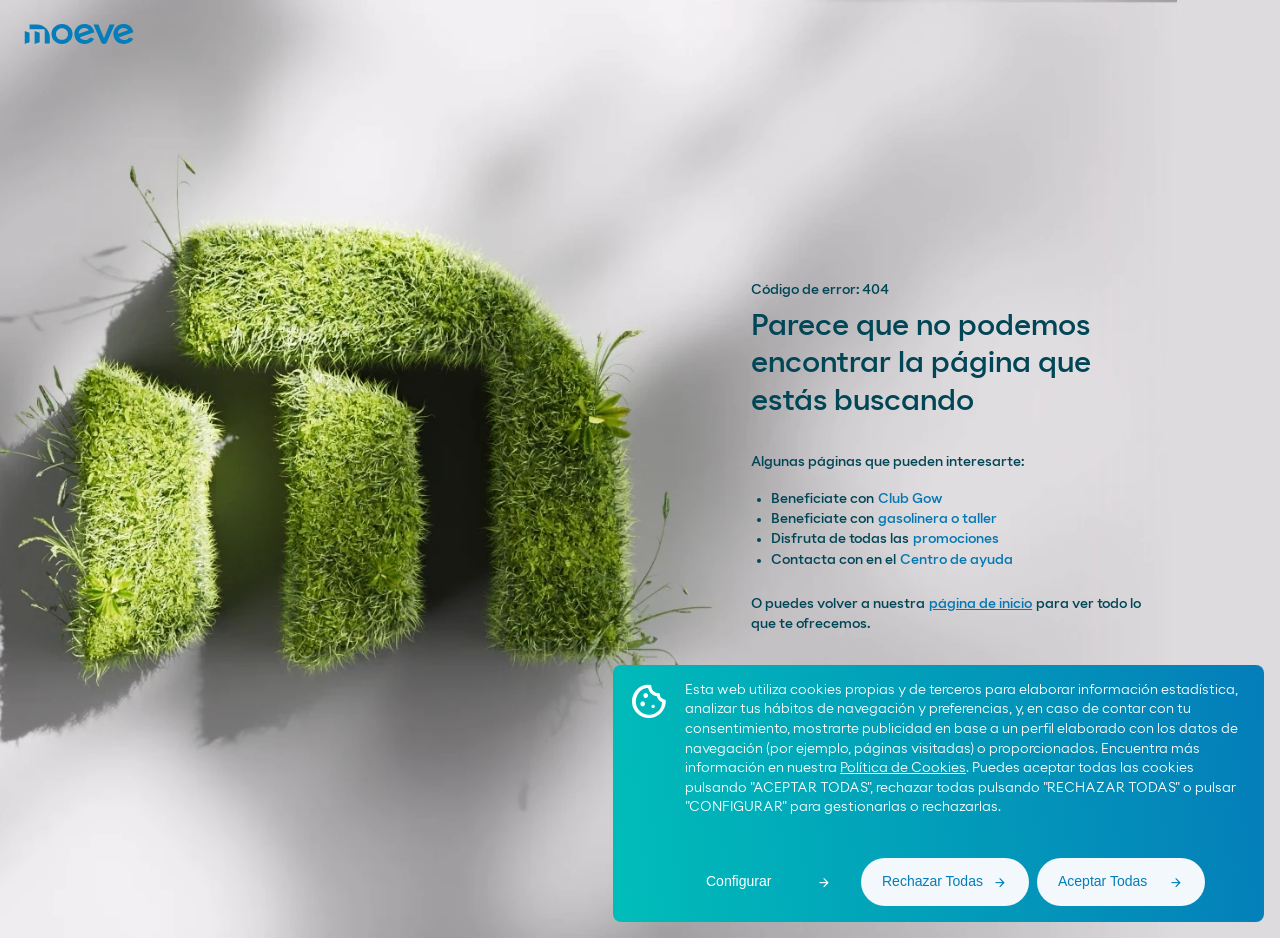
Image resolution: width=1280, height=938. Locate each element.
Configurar (738, 881)
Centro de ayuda (956, 560)
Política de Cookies (903, 768)
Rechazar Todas (932, 881)
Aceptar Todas (1102, 881)
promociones (956, 539)
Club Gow (910, 499)
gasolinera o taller (937, 519)
